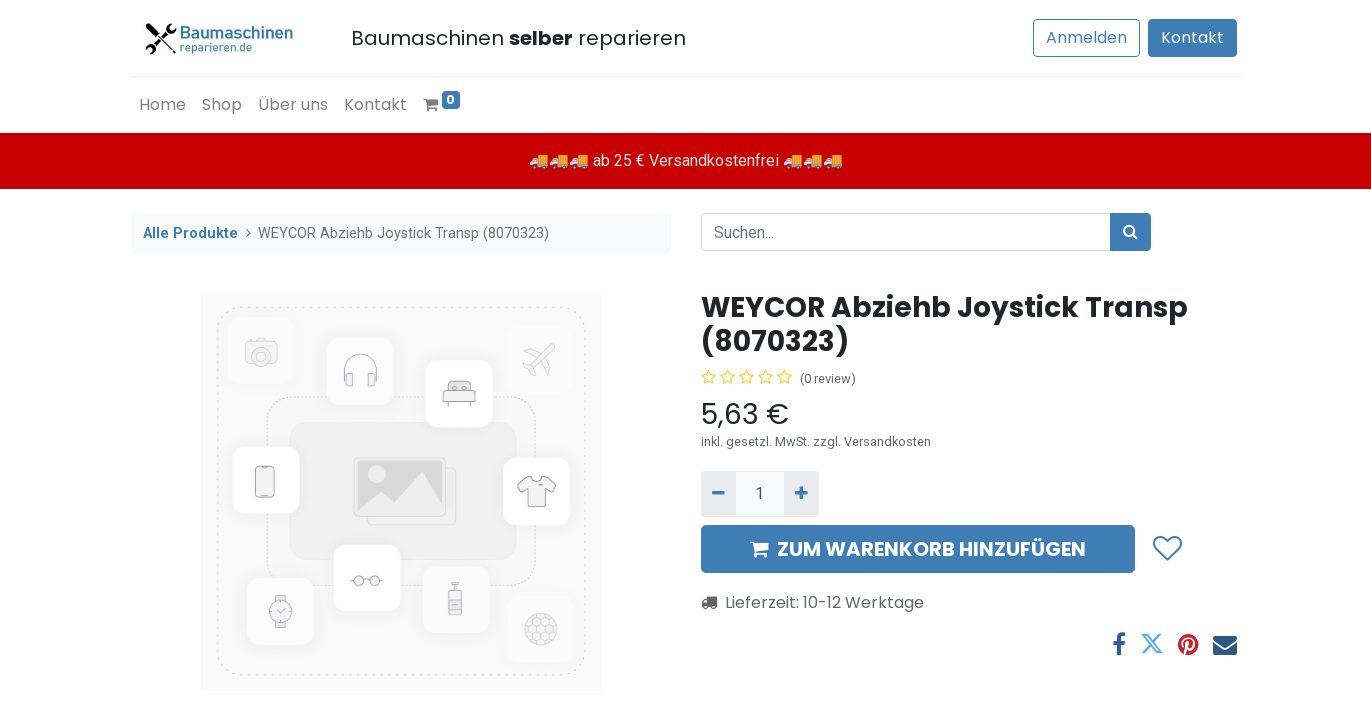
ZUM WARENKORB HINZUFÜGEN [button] (918, 549)
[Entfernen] (718, 494)
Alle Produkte (190, 233)
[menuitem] (162, 105)
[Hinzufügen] (801, 494)
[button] (1166, 550)
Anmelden (1086, 37)
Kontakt (1192, 37)
